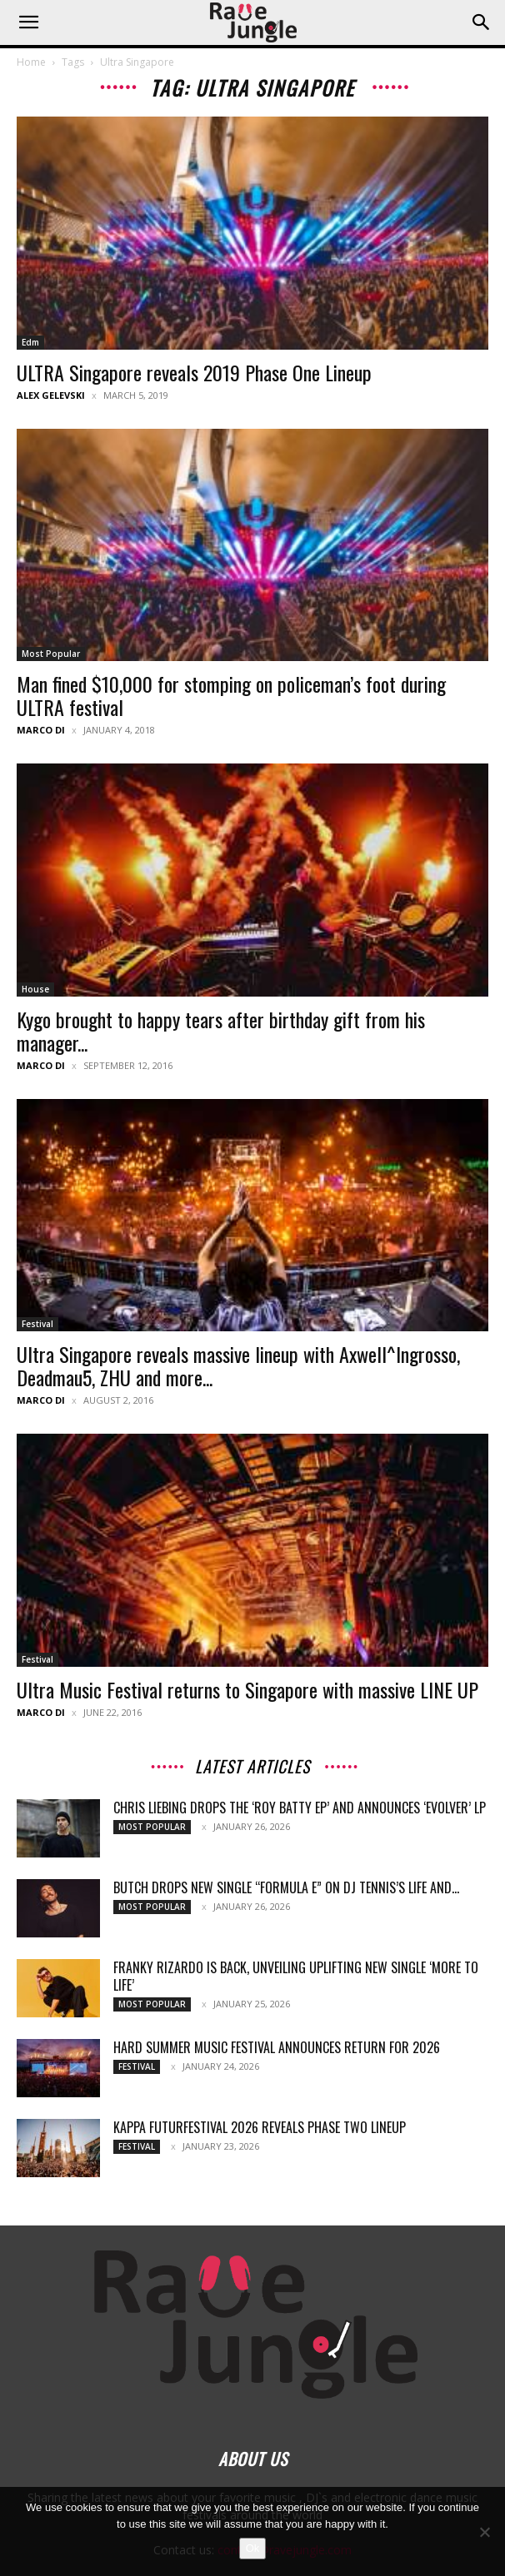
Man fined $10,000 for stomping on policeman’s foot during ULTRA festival (231, 695)
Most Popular (51, 653)
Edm (30, 342)
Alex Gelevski (51, 395)
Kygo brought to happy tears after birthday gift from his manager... (221, 1030)
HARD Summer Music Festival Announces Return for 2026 (276, 2047)
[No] (484, 2532)
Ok (253, 2548)
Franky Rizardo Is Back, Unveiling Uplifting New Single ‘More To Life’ (295, 1976)
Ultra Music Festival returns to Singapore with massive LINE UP (247, 1689)
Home (31, 62)
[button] (28, 22)
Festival (37, 1324)
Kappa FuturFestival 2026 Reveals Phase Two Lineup (259, 2127)
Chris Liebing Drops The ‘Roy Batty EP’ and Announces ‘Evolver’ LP (299, 1808)
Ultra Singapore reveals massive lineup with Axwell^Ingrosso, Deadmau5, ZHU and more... (238, 1365)
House (35, 989)
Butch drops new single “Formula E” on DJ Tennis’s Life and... (286, 1887)
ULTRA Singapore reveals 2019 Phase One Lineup (194, 372)
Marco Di (41, 730)
